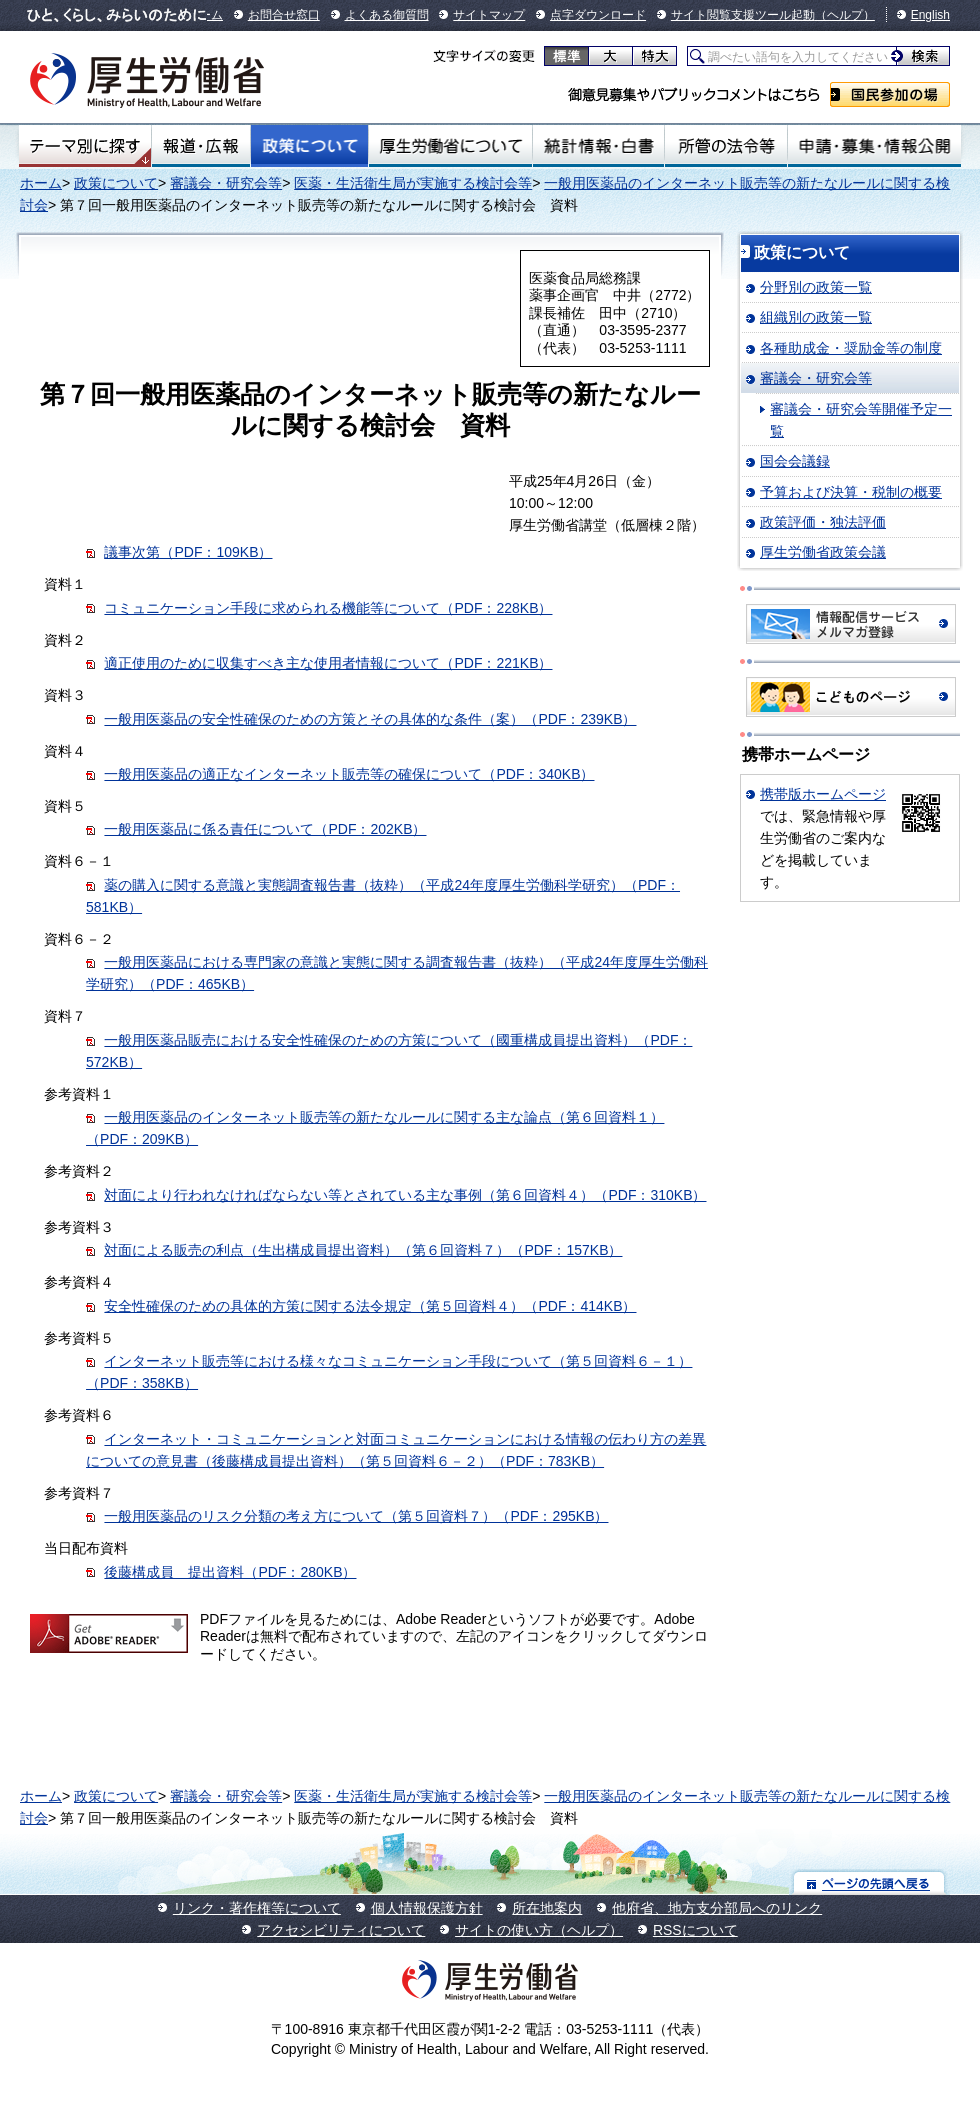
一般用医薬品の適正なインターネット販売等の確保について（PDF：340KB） (349, 774)
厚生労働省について (451, 146)
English (930, 15)
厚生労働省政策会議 (823, 552)
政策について (309, 146)
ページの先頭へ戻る (869, 1882)
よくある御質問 (387, 15)
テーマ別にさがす (85, 146)
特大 (654, 56)
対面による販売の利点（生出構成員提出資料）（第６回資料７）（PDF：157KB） (363, 1250)
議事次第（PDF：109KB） (188, 552)
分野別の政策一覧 (816, 287)
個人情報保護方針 (427, 1908)
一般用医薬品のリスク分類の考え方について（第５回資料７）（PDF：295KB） (356, 1516)
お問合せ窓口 (284, 15)
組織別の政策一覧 (816, 317)
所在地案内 (547, 1908)
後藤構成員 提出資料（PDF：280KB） (230, 1572)
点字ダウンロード (598, 15)
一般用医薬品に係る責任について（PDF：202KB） (265, 829)
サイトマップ (489, 15)
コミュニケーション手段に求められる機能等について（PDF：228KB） (328, 608)
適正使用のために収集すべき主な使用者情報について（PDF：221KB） (328, 663)
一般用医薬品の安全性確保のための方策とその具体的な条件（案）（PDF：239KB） (370, 719)
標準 (566, 56)
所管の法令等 (725, 146)
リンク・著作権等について (257, 1908)
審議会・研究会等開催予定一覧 (861, 420)
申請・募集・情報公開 (874, 146)
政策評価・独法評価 (823, 522)
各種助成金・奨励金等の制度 (851, 348)
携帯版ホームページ (823, 794)
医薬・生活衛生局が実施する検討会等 (413, 183)
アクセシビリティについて (341, 1930)
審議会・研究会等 (226, 183)
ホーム (41, 183)
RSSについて (695, 1930)
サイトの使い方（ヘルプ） (539, 1930)
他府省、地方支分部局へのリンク (717, 1908)
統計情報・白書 (598, 146)
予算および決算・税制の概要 (851, 492)
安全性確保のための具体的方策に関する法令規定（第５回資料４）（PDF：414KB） (370, 1306)
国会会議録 (795, 461)
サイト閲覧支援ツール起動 (743, 15)
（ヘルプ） (845, 15)
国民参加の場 (890, 94)
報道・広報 (201, 146)
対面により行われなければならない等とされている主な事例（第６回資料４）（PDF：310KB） (405, 1195)
